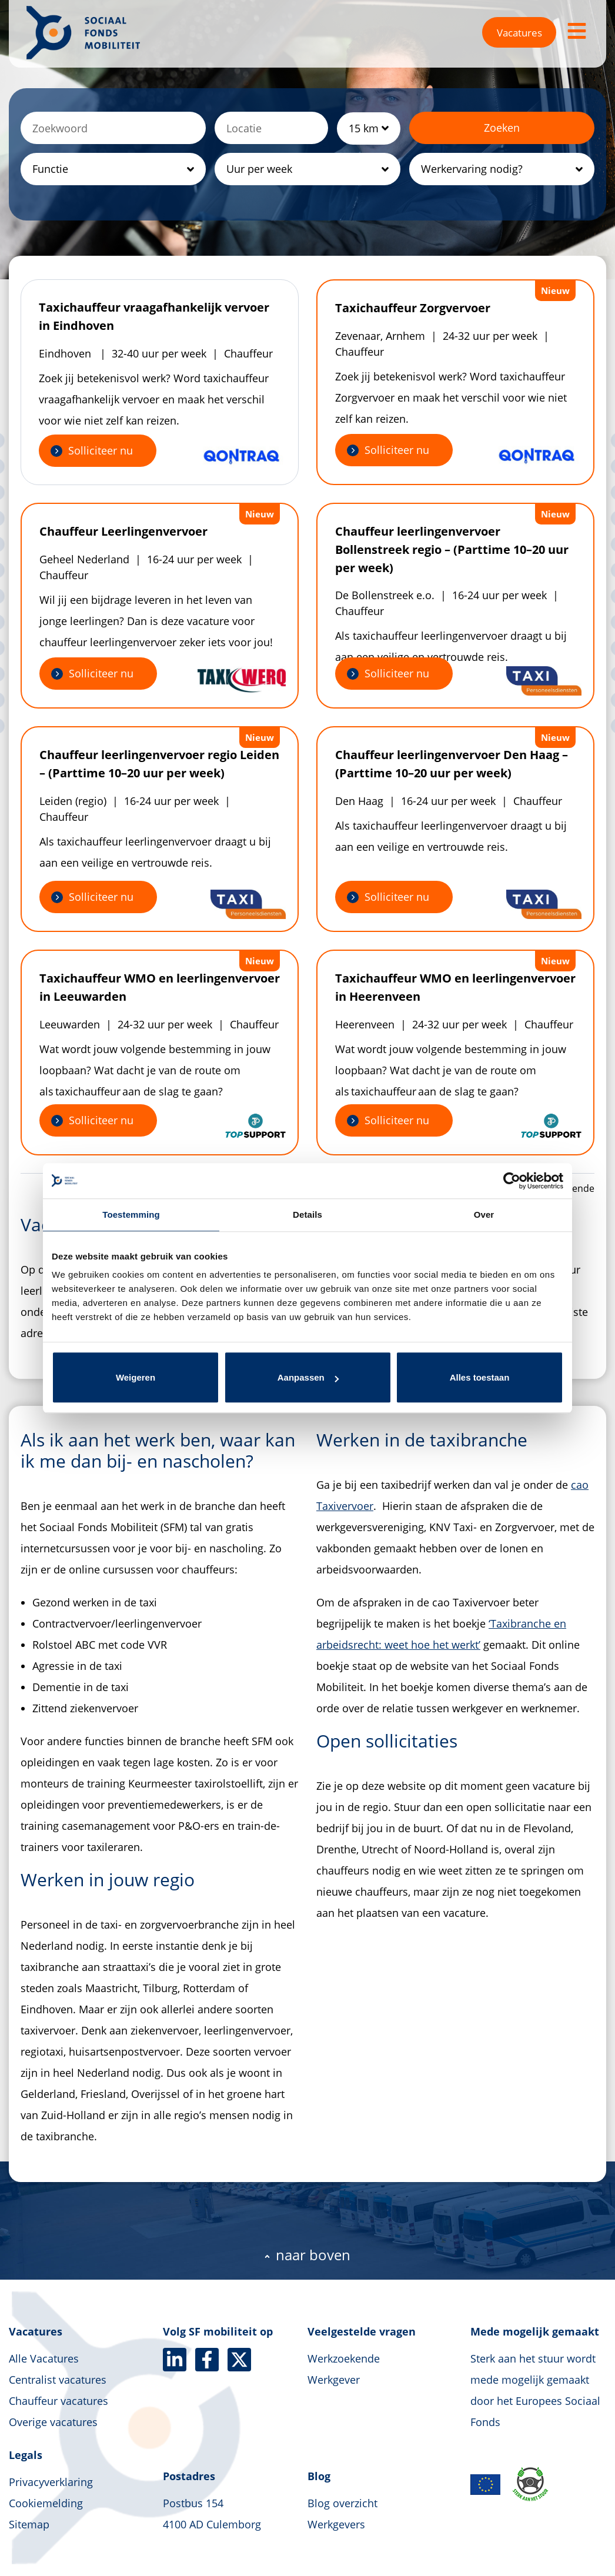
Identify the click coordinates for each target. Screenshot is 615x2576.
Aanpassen (308, 1377)
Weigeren (135, 1377)
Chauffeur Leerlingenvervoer (123, 531)
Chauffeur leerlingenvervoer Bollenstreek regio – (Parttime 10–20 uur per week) (452, 549)
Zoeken (502, 128)
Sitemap (29, 2524)
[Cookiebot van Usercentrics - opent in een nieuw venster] (511, 1181)
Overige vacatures (53, 2422)
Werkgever (334, 2380)
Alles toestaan (480, 1377)
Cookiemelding (46, 2503)
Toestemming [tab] (131, 1214)
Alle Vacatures (44, 2358)
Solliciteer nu (100, 450)
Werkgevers (336, 2524)
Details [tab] (307, 1214)
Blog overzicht (342, 2503)
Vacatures (519, 32)
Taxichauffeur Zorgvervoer (412, 308)
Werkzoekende (344, 2358)
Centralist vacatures (57, 2380)
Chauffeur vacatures (58, 2401)
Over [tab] (484, 1214)
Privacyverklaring (51, 2482)
